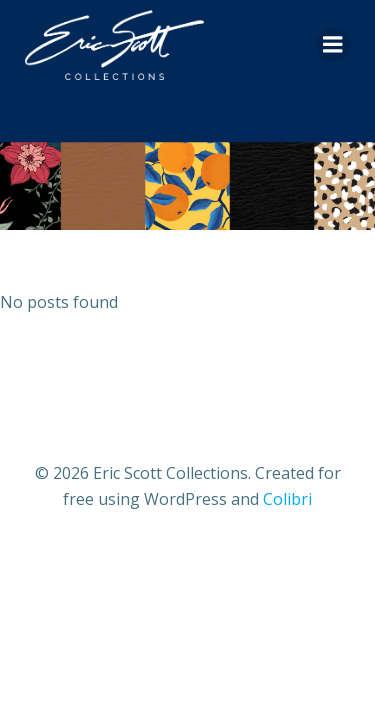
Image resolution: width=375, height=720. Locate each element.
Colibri (287, 499)
